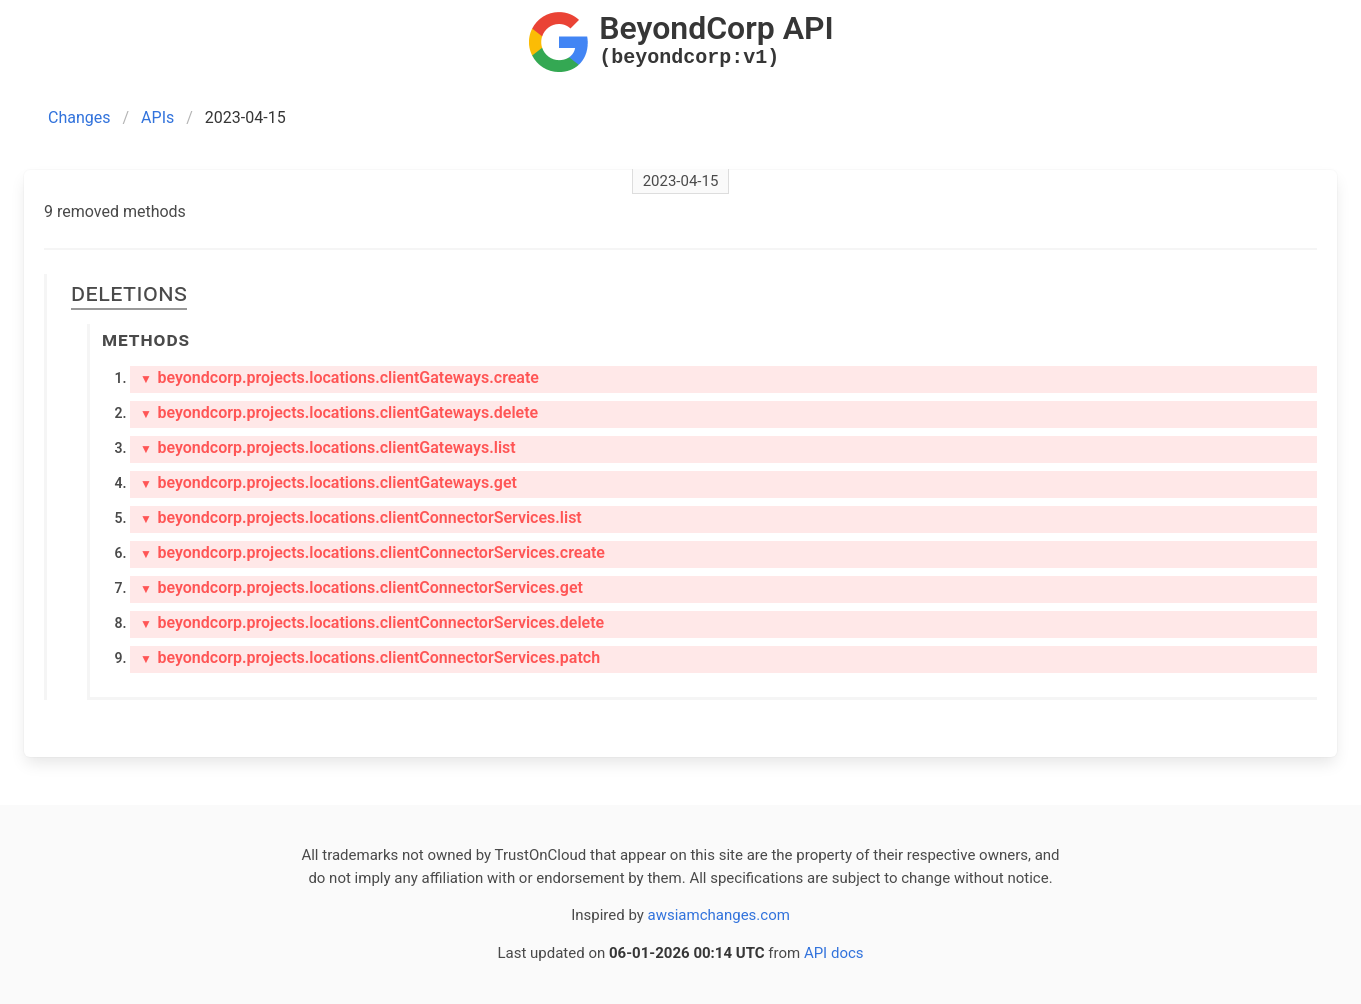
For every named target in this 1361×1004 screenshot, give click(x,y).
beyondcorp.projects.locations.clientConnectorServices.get (361, 587)
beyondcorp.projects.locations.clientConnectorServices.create (372, 552)
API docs (834, 953)
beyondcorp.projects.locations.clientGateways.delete (339, 412)
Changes (79, 117)
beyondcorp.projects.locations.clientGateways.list (328, 447)
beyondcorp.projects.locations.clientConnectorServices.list (361, 517)
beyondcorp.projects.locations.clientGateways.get (328, 482)
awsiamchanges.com (719, 915)
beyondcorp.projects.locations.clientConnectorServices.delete (372, 622)
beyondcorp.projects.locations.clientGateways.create (339, 377)
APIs (157, 117)
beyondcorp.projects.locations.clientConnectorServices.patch (370, 657)
